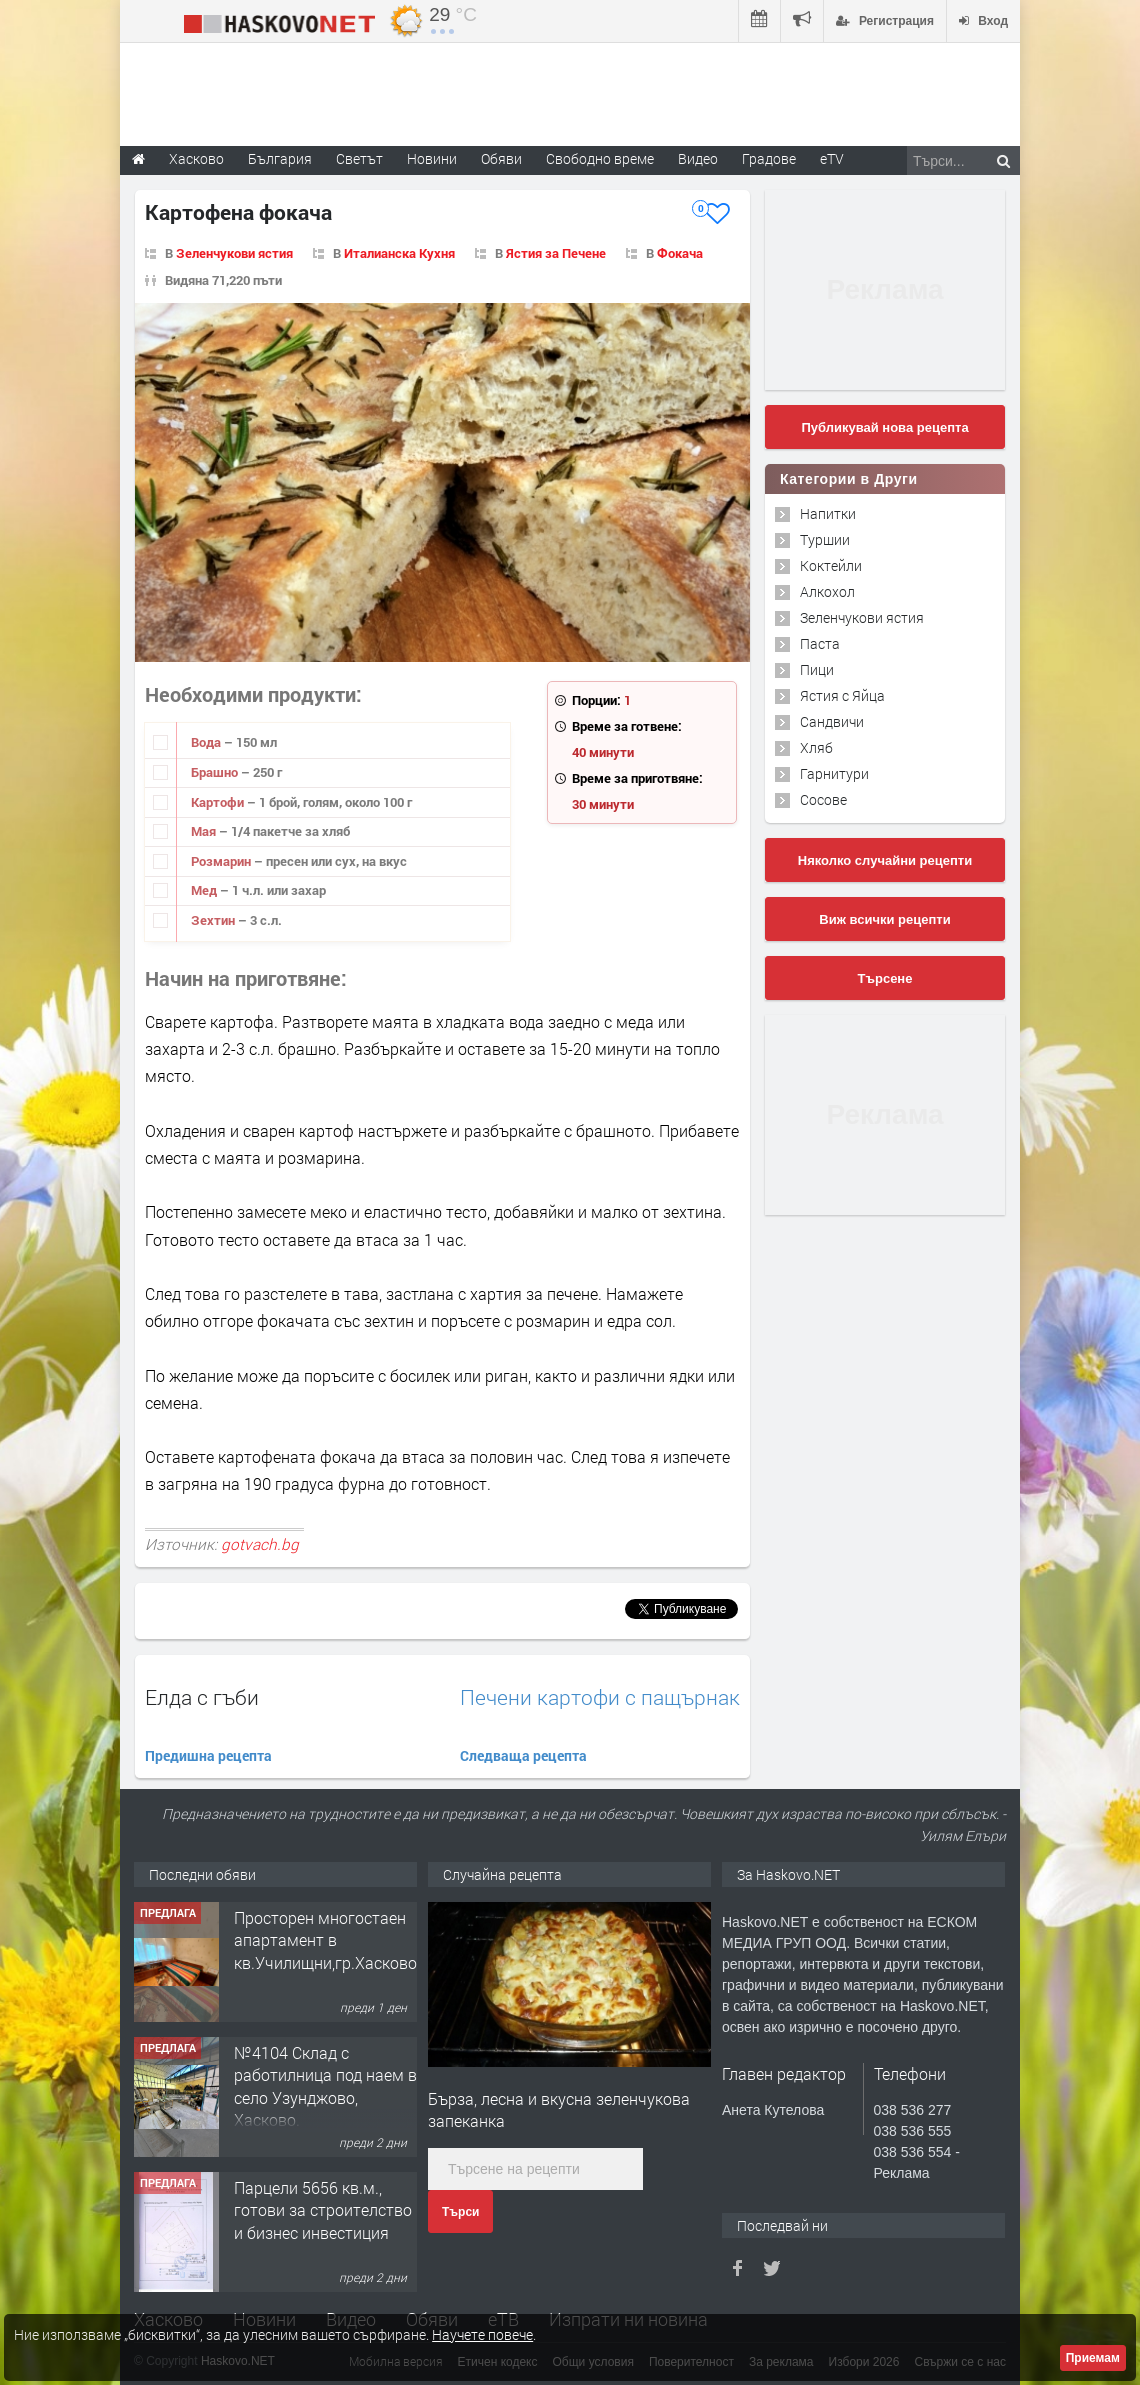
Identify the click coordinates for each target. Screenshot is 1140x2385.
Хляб (816, 747)
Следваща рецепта (523, 1755)
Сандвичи (832, 721)
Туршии (825, 539)
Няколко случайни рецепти (885, 860)
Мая (205, 831)
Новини (432, 158)
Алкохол (827, 591)
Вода (207, 742)
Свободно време (600, 158)
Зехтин (214, 920)
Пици (817, 669)
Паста (820, 643)
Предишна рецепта (208, 1755)
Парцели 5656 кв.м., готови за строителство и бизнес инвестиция (323, 2210)
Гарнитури (834, 773)
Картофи (219, 802)
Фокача (680, 253)
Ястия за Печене (556, 253)
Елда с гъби (202, 1697)
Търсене (885, 978)
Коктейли (831, 565)
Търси (460, 2212)
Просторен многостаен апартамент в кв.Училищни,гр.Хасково (325, 1940)
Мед (205, 890)
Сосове (823, 799)
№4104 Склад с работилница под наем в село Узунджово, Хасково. (325, 2086)
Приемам (1093, 2358)
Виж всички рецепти (884, 919)
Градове (769, 158)
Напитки (828, 513)
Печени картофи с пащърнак (600, 1697)
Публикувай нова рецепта (884, 427)
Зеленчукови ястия (234, 253)
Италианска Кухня (399, 253)
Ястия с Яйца (842, 695)
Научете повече (482, 2334)
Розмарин (222, 861)
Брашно (216, 772)
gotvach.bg (260, 1544)
